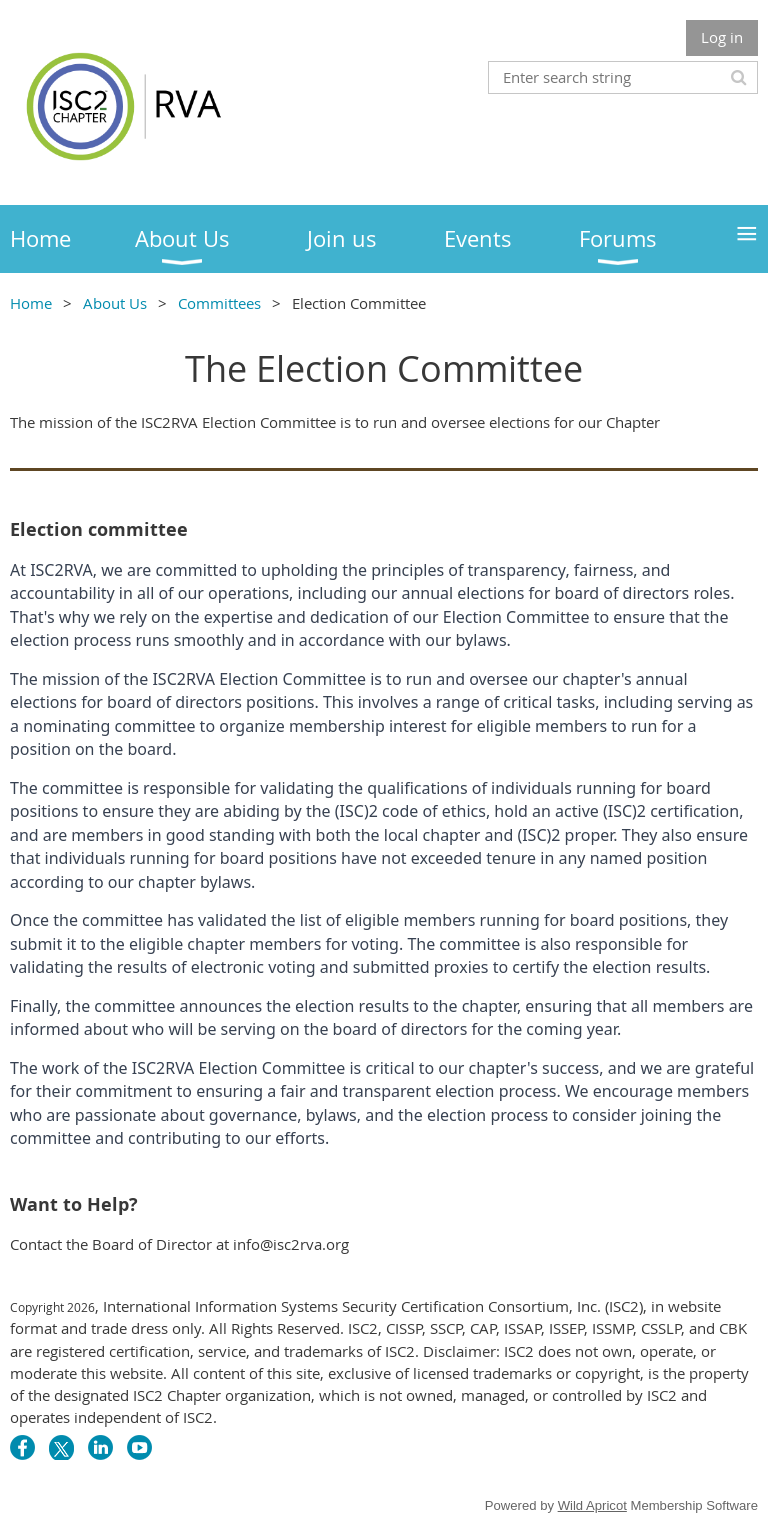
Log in (722, 37)
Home (31, 303)
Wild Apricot (592, 1505)
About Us (115, 303)
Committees (219, 303)
